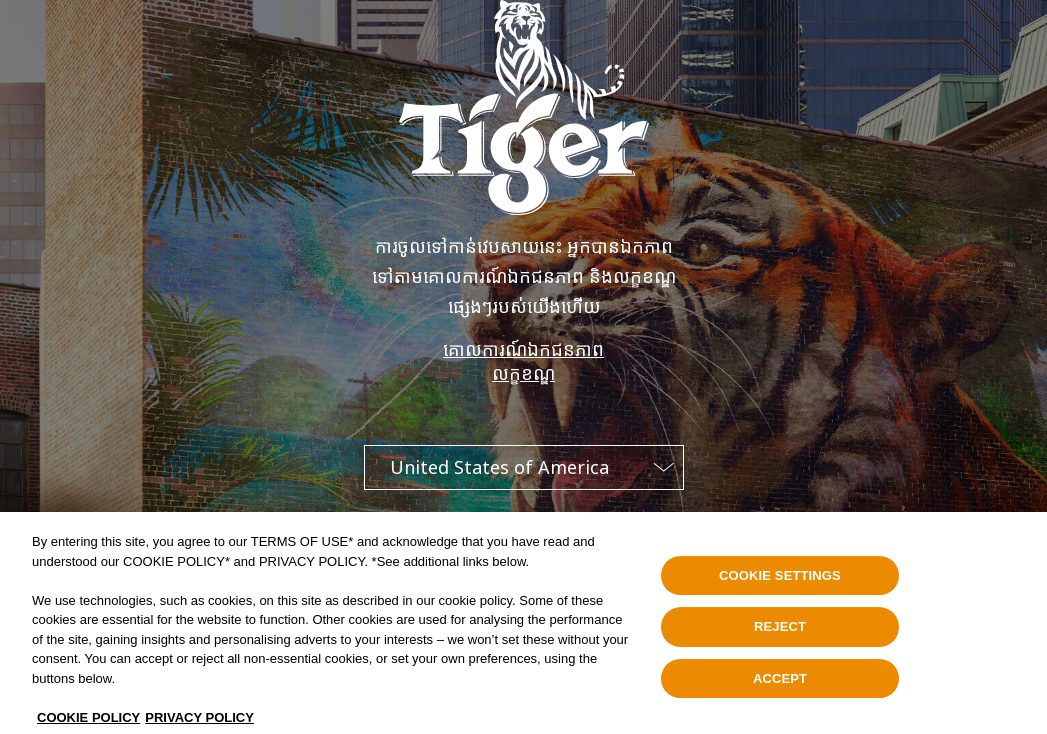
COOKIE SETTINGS (780, 581)
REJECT (780, 632)
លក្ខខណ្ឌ (523, 373)
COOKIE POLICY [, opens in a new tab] (88, 723)
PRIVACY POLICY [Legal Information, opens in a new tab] (199, 723)
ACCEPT (780, 684)
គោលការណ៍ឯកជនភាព (523, 349)
